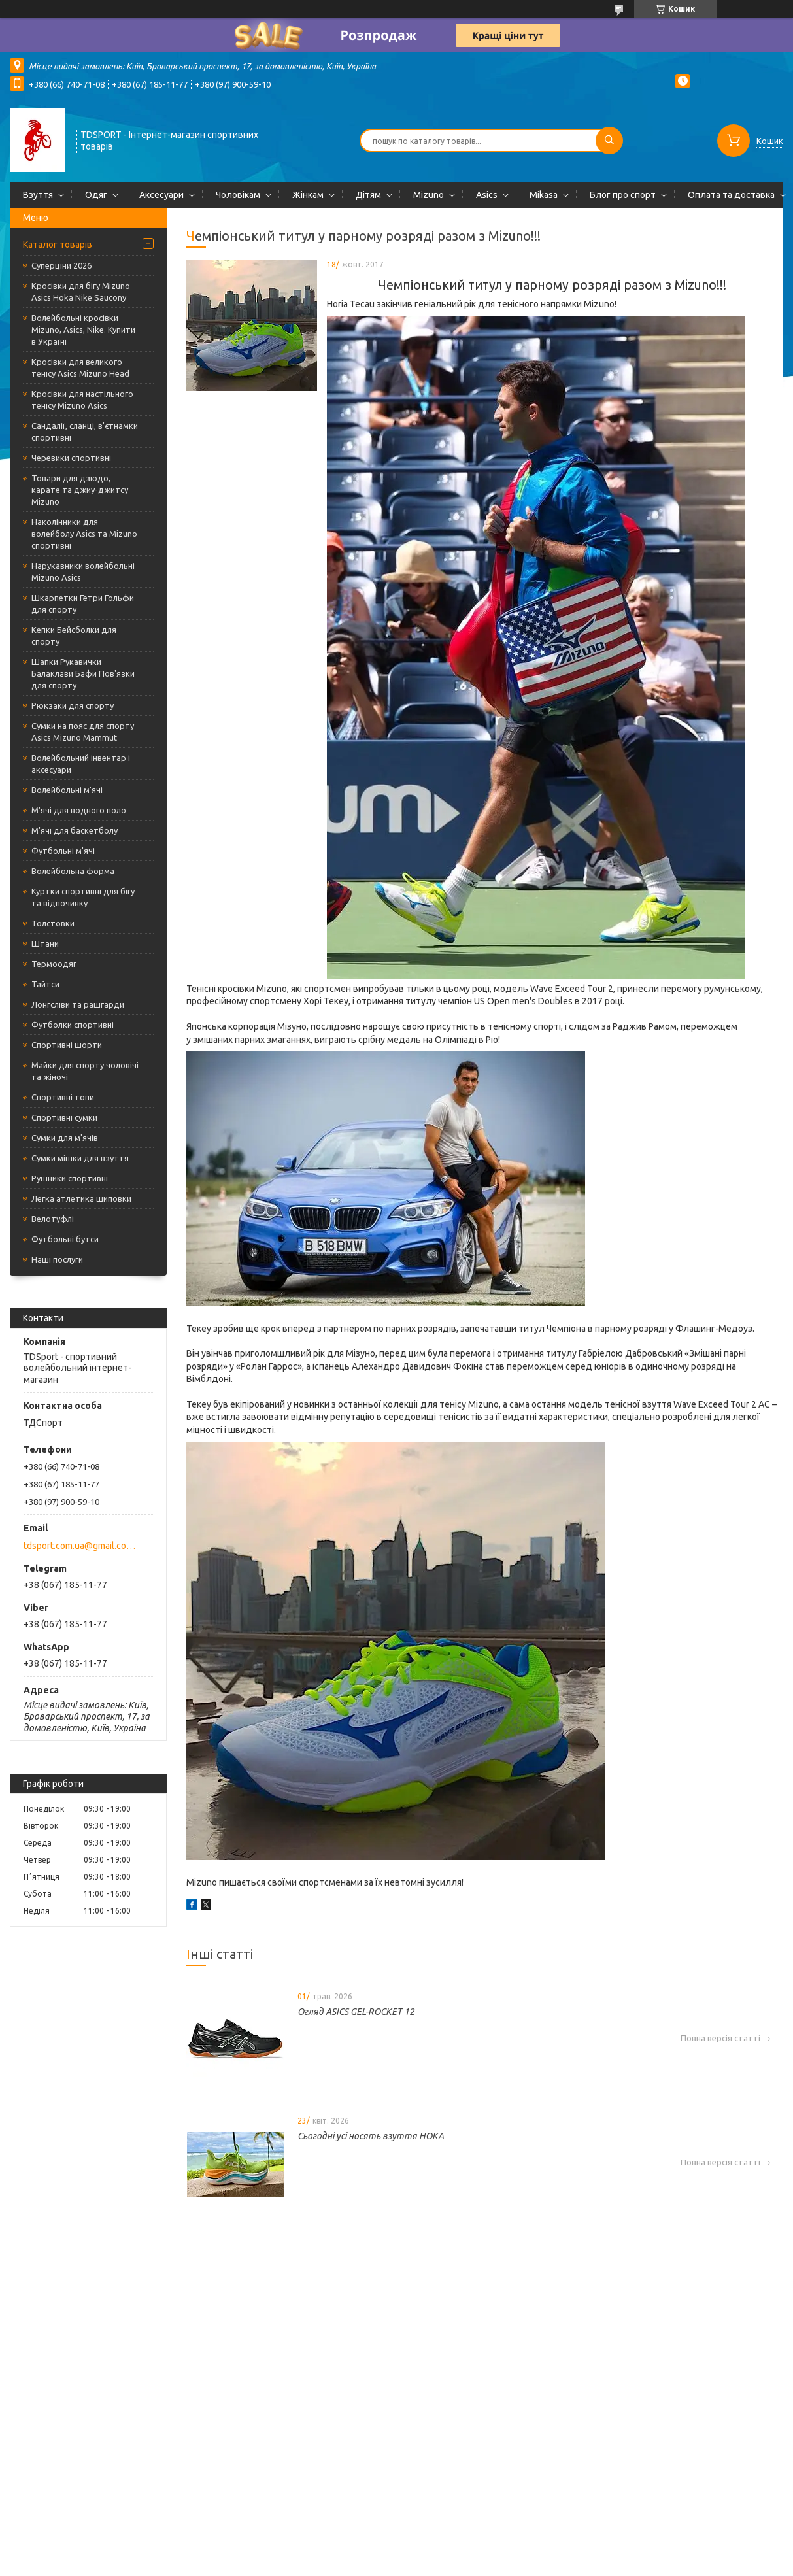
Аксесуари (161, 194)
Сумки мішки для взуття (80, 1157)
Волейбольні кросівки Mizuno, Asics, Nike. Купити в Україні (83, 329)
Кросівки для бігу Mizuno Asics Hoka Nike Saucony (80, 291)
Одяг (96, 194)
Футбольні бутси (65, 1239)
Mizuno (428, 194)
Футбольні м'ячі (63, 850)
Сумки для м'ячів (64, 1137)
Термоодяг (53, 963)
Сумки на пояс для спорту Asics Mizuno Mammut (82, 731)
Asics (487, 194)
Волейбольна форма (72, 870)
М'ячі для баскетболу (74, 830)
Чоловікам (238, 194)
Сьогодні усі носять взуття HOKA (370, 2136)
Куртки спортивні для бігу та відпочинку (83, 897)
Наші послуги (57, 1259)
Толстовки (53, 923)
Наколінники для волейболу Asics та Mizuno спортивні (84, 533)
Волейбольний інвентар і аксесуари (80, 763)
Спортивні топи (62, 1097)
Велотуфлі (52, 1218)
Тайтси (45, 984)
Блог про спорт (623, 194)
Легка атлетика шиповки (81, 1198)
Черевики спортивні (71, 457)
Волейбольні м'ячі (67, 789)
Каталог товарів (57, 244)
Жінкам (308, 194)
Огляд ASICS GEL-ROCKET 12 (355, 2012)
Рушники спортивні (69, 1178)
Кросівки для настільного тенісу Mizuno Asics (82, 399)
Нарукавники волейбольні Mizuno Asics (83, 571)
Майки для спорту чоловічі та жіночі (85, 1070)
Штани (45, 943)
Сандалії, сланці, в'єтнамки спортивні (84, 431)
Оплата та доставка (731, 194)
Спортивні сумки (64, 1117)
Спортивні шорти (66, 1044)
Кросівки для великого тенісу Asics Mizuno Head (80, 367)
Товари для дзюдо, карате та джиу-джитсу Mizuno (79, 489)
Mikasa (544, 194)
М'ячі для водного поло (78, 810)
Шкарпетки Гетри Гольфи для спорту (82, 603)
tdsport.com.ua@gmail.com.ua (81, 1545)
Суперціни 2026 (61, 265)
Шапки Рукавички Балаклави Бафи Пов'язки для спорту (83, 673)
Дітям (368, 194)
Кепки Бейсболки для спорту (73, 635)
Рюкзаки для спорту (72, 705)
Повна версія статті (720, 2038)
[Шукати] (609, 140)
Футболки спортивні (72, 1024)
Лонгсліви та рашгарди (77, 1004)
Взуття (38, 194)
